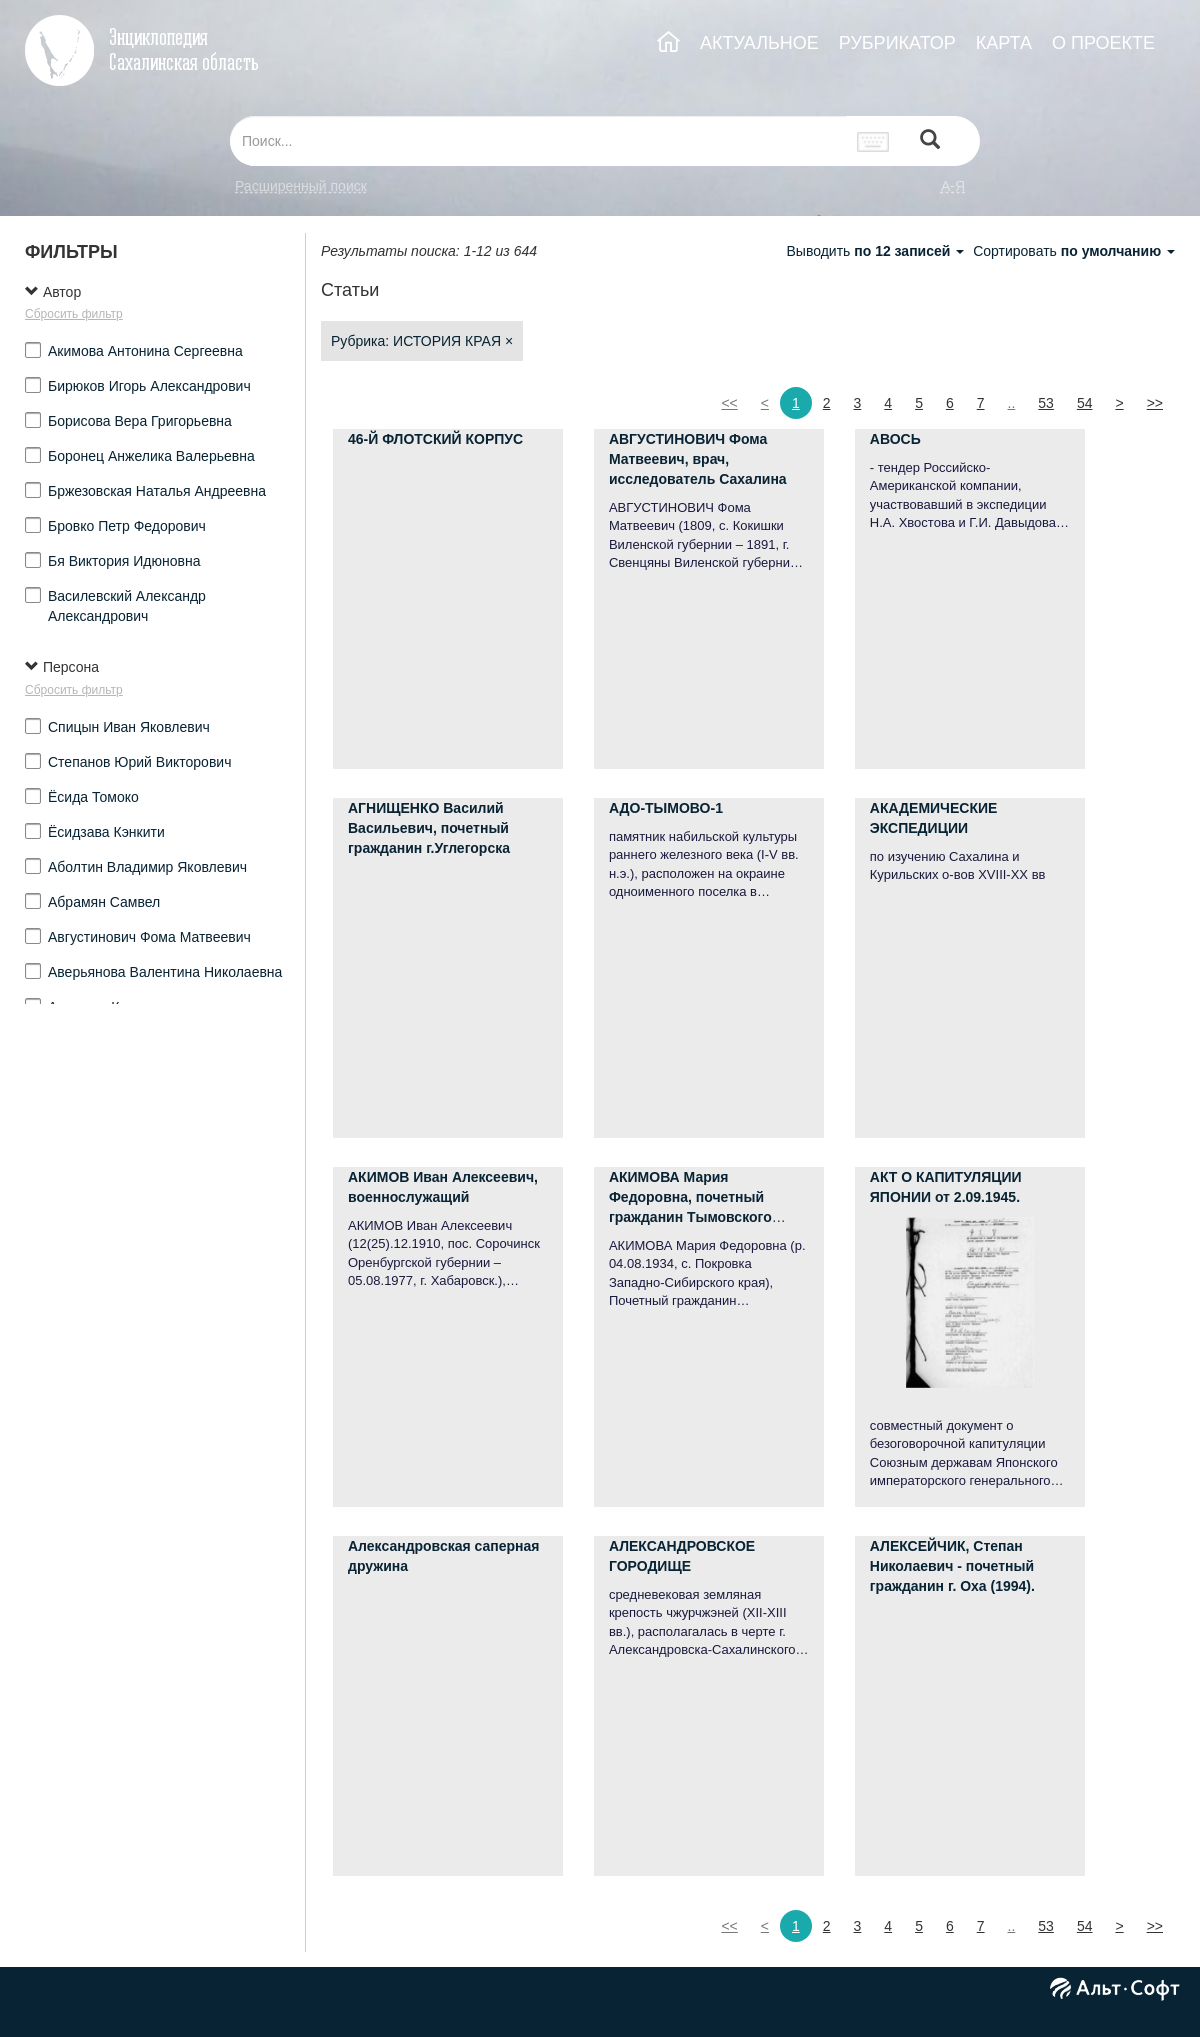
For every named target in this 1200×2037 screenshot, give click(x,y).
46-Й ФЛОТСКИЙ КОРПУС (435, 439)
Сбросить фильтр (74, 314)
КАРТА (1004, 43)
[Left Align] (930, 141)
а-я (953, 186)
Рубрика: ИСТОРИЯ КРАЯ (422, 341)
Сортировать (1074, 251)
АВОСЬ (895, 439)
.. (1012, 403)
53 (1046, 403)
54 (1085, 403)
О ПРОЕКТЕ (1103, 43)
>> (1155, 403)
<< (729, 403)
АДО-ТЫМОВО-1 (666, 808)
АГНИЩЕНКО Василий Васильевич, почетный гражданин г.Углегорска (429, 828)
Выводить (877, 251)
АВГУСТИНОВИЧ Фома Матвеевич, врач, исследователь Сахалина (698, 459)
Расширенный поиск (301, 186)
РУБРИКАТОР (897, 43)
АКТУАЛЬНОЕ (759, 43)
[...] (538, 141)
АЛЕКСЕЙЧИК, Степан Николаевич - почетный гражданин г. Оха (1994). (952, 1566)
